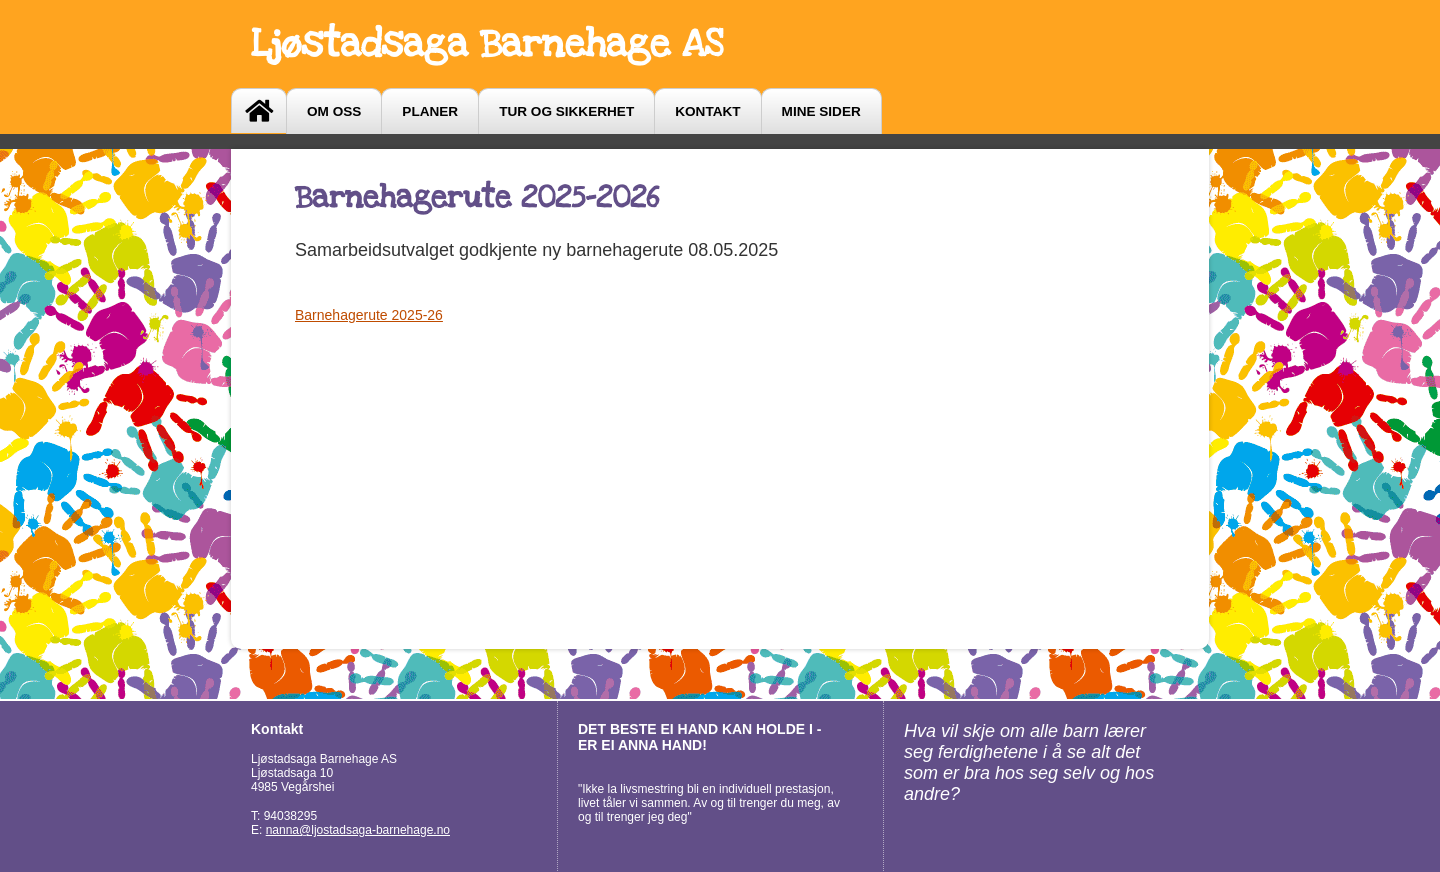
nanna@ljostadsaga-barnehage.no (358, 830)
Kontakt (707, 111)
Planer (430, 111)
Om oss (334, 111)
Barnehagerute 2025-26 (369, 315)
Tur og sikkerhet (566, 111)
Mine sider (821, 111)
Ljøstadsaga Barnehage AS (487, 44)
